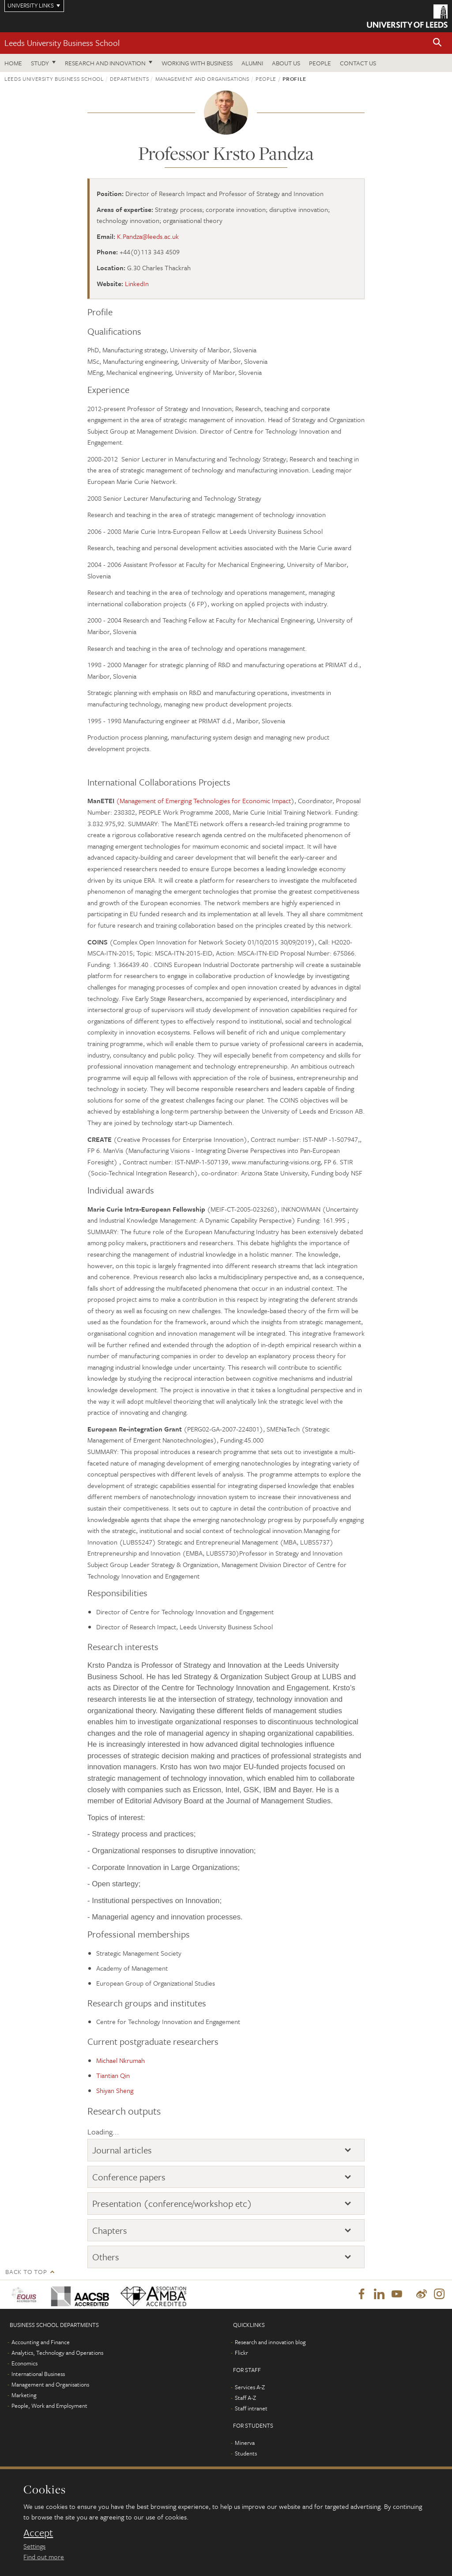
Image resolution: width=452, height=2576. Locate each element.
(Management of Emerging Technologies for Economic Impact (203, 800)
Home (13, 63)
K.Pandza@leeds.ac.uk (148, 236)
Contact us (358, 63)
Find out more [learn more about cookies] (43, 2556)
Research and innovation (105, 63)
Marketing (24, 2395)
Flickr (241, 2353)
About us (286, 63)
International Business (38, 2374)
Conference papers (129, 2176)
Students (246, 2453)
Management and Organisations (202, 79)
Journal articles (122, 2150)
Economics (24, 2363)
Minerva (245, 2443)
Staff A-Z (245, 2398)
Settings (34, 2546)
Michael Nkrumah (120, 2060)
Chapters (109, 2230)
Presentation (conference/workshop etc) (172, 2203)
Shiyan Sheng (114, 2090)
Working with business (197, 63)
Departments (129, 79)
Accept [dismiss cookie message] (38, 2532)
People (320, 63)
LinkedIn (137, 283)
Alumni (252, 63)
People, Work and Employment (49, 2406)
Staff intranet (251, 2408)
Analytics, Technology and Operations (57, 2353)
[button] (437, 43)
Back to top (26, 2271)
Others (105, 2256)
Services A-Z (250, 2387)
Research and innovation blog (270, 2342)
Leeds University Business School (62, 43)
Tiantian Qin (113, 2075)
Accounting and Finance (40, 2342)
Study (40, 63)
